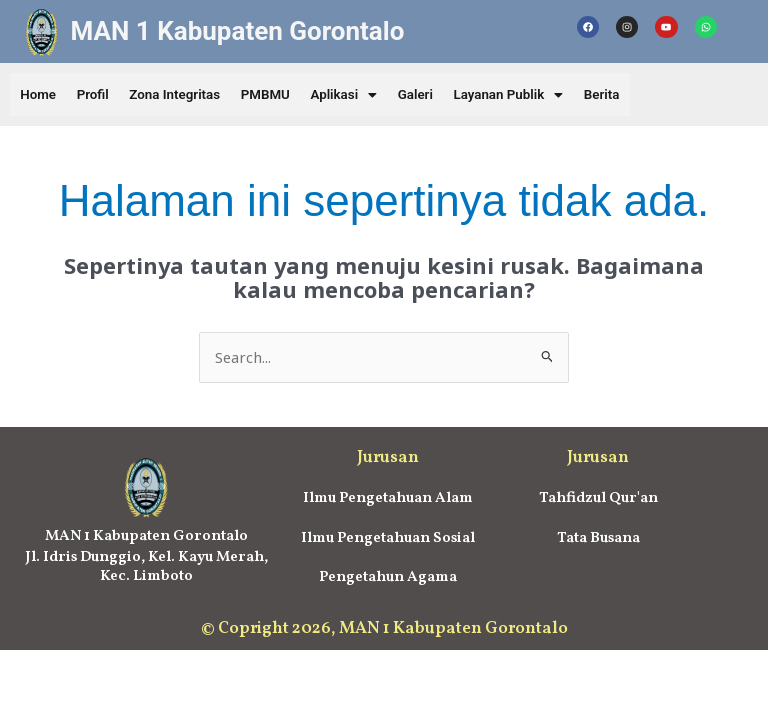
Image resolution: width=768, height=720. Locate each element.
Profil (101, 95)
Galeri (447, 95)
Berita (646, 95)
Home (41, 95)
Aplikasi (370, 95)
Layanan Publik (547, 95)
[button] (370, 95)
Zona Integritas (188, 95)
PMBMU (287, 95)
